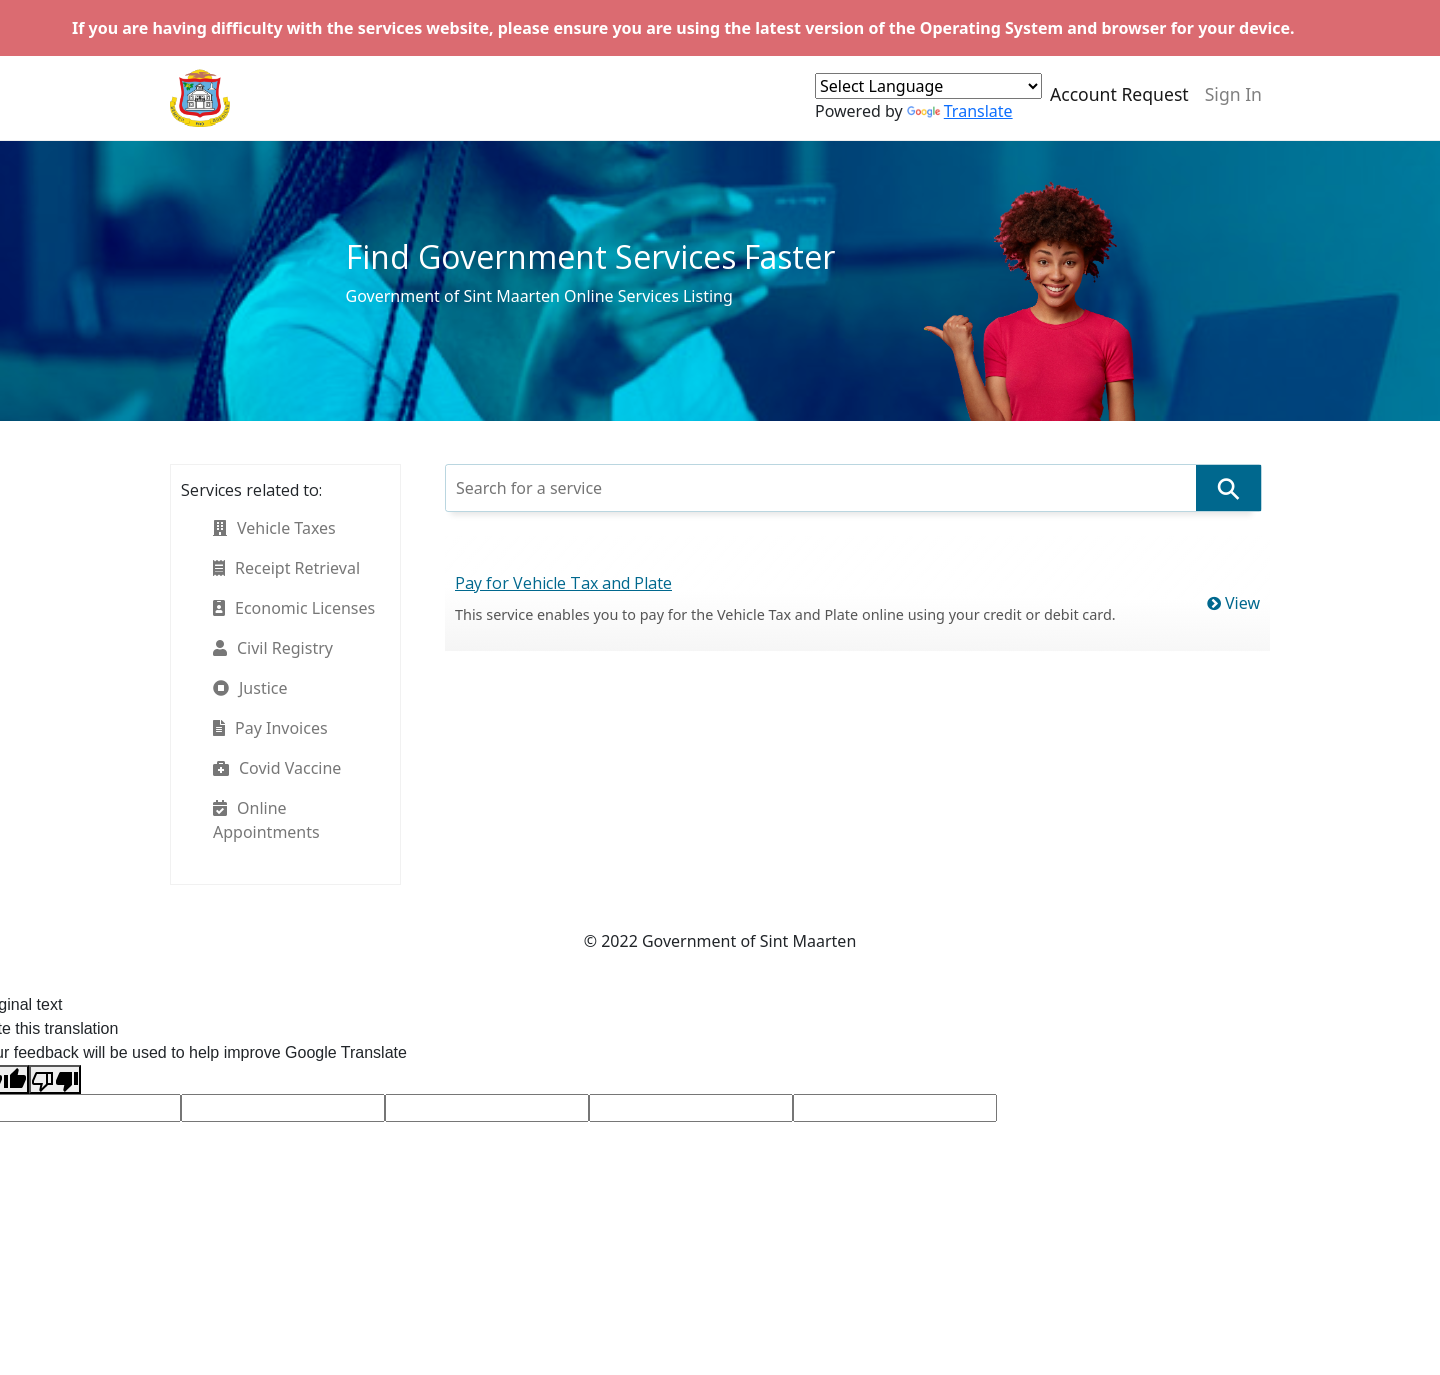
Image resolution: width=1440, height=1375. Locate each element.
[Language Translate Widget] (928, 86)
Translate (960, 111)
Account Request (1119, 94)
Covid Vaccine (277, 768)
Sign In (1233, 94)
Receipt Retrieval (286, 568)
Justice (250, 688)
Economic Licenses (294, 608)
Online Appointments (266, 820)
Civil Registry (273, 648)
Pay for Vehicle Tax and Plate (563, 583)
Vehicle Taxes (274, 528)
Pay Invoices (270, 728)
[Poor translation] (55, 1079)
